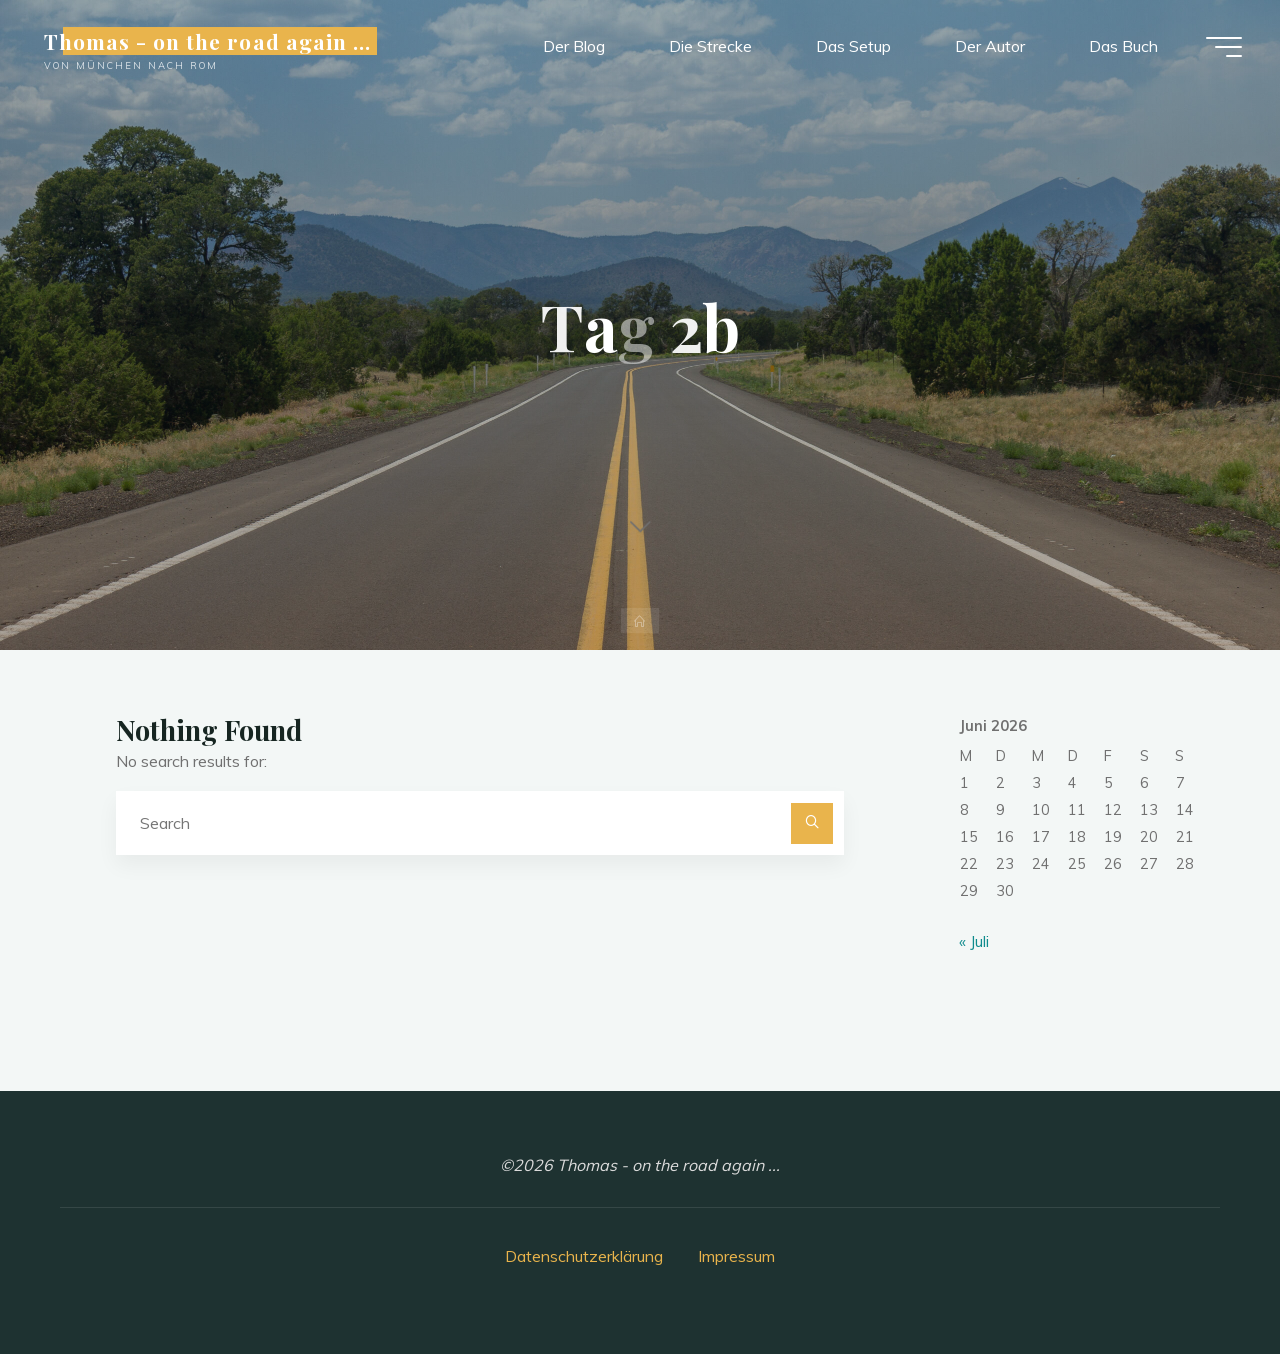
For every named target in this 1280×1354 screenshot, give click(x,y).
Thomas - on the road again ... (209, 42)
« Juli (974, 941)
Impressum (736, 1256)
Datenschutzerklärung (584, 1256)
